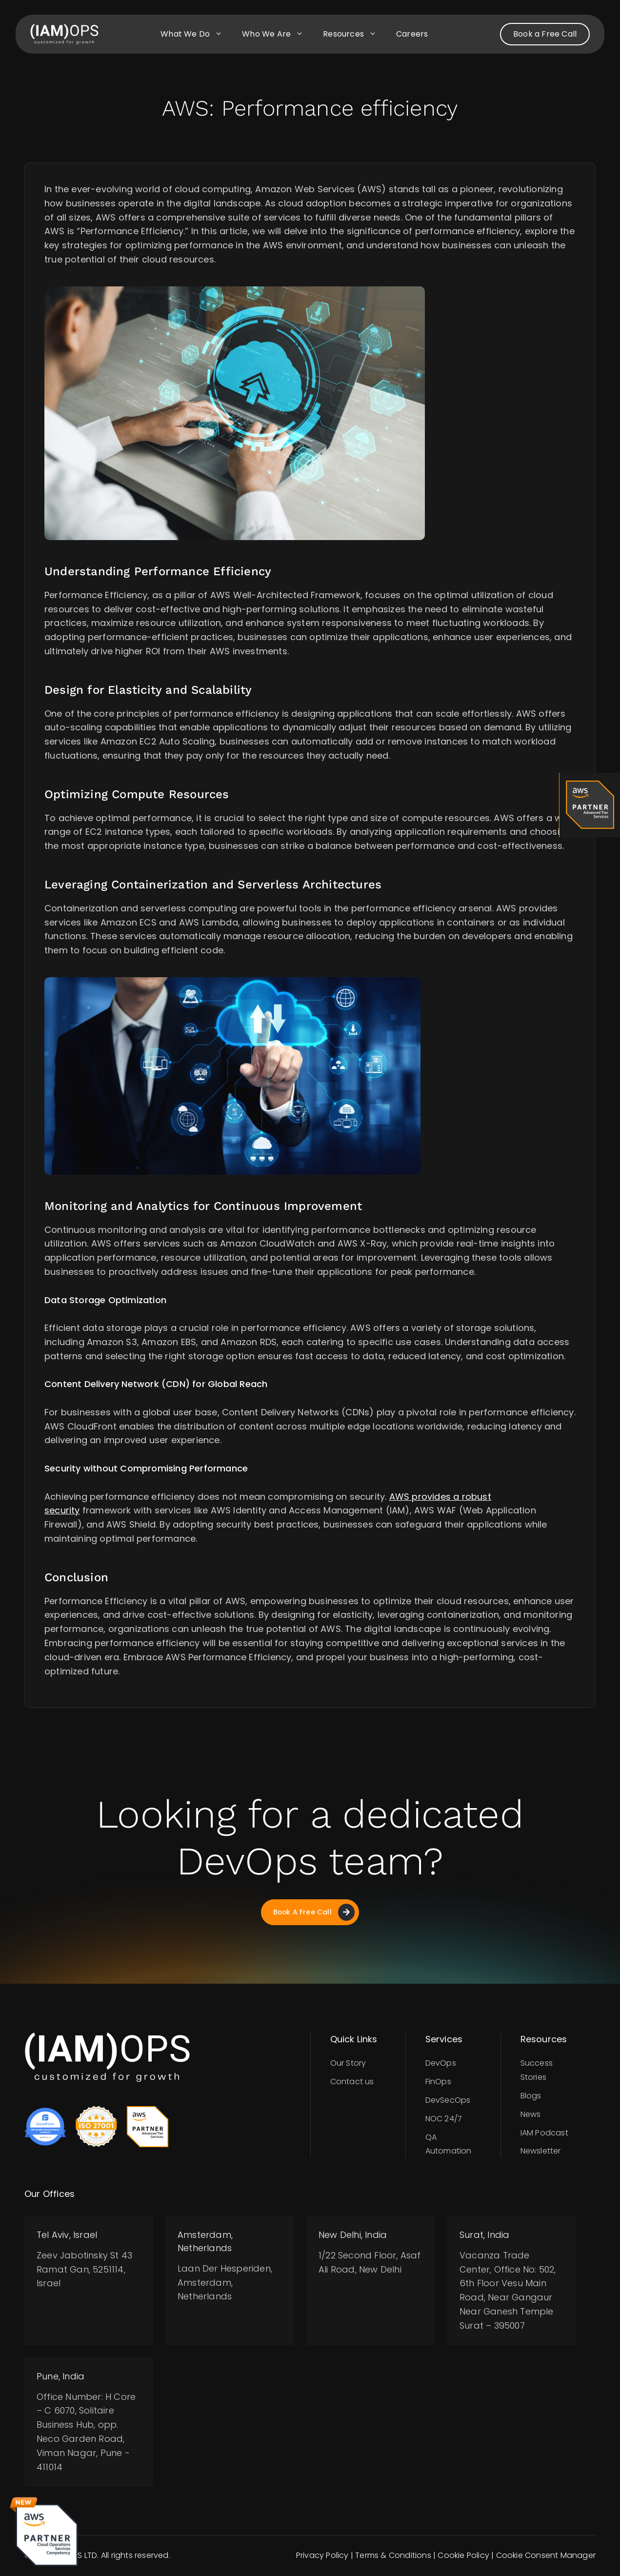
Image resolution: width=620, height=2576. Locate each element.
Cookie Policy (463, 2555)
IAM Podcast (544, 2132)
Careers (412, 34)
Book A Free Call (314, 1912)
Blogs (530, 2096)
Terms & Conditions (393, 2555)
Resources (354, 34)
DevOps (440, 2063)
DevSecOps (448, 2100)
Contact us (352, 2082)
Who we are (277, 34)
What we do (196, 34)
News (530, 2114)
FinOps (438, 2082)
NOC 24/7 (443, 2119)
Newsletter (540, 2151)
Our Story (348, 2063)
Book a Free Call (545, 34)
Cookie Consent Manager (546, 2555)
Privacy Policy (322, 2555)
